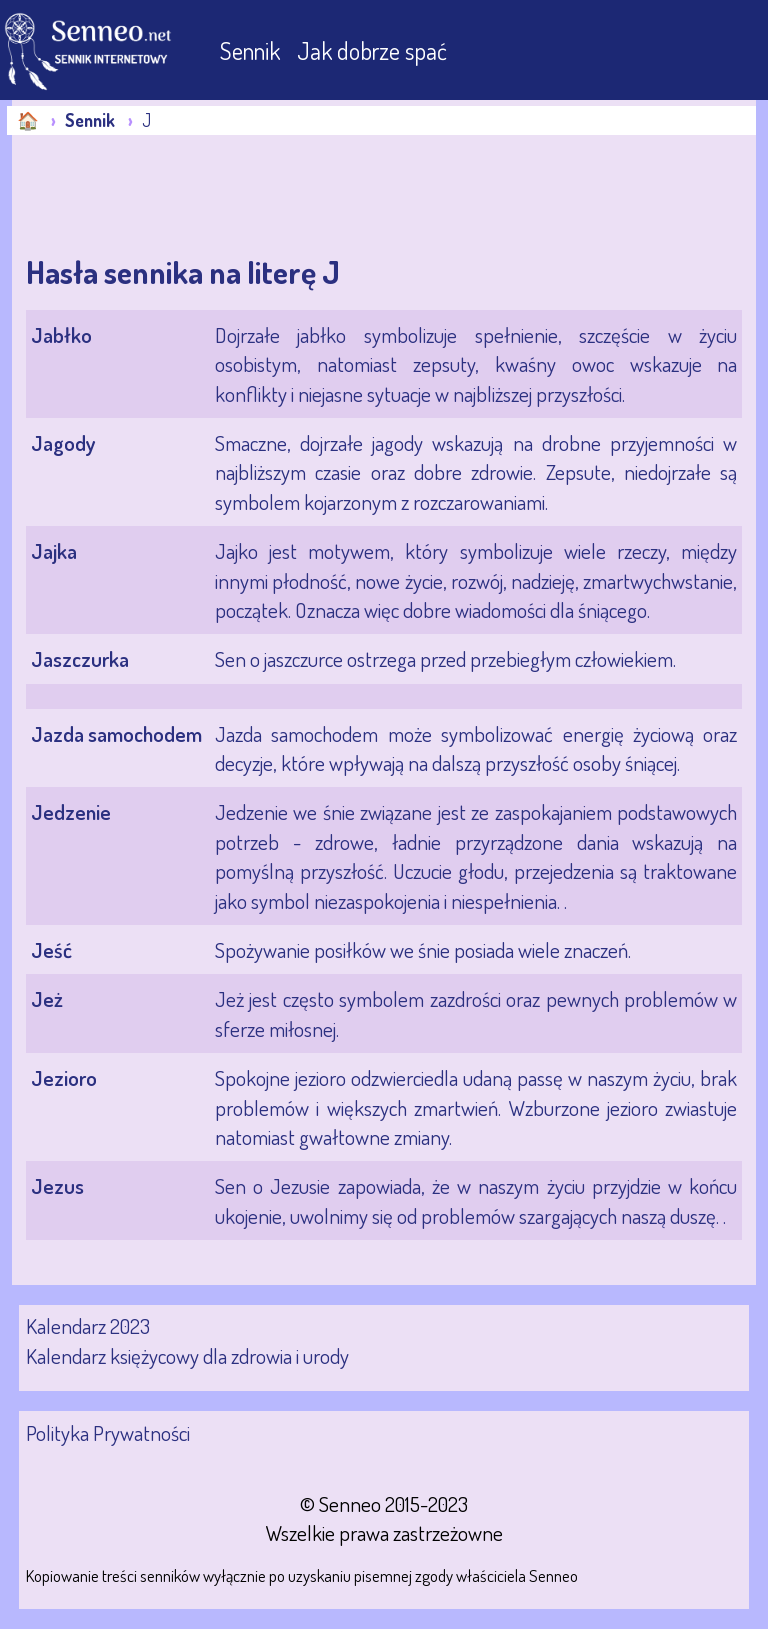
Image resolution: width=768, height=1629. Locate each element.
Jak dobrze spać (372, 50)
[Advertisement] (172, 195)
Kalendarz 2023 (88, 1325)
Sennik (252, 50)
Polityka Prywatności (108, 1432)
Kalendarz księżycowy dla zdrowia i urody (187, 1355)
